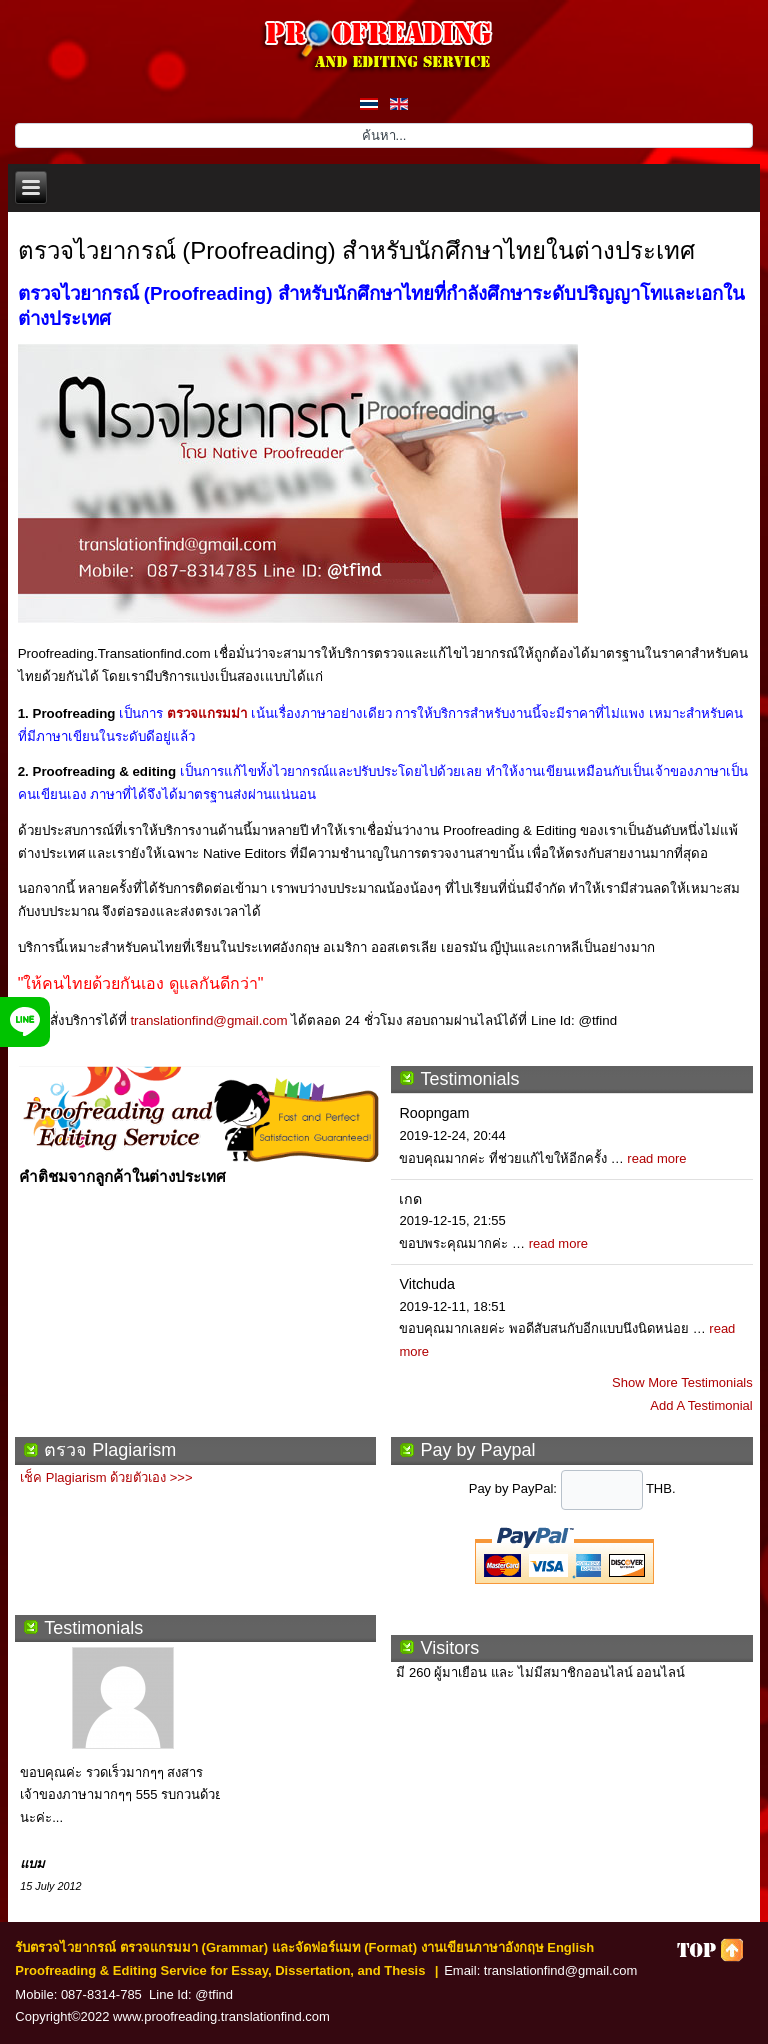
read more (656, 1158)
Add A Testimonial (701, 1405)
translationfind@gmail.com (208, 1020)
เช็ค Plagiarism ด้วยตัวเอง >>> (106, 1477)
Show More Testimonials (682, 1382)
